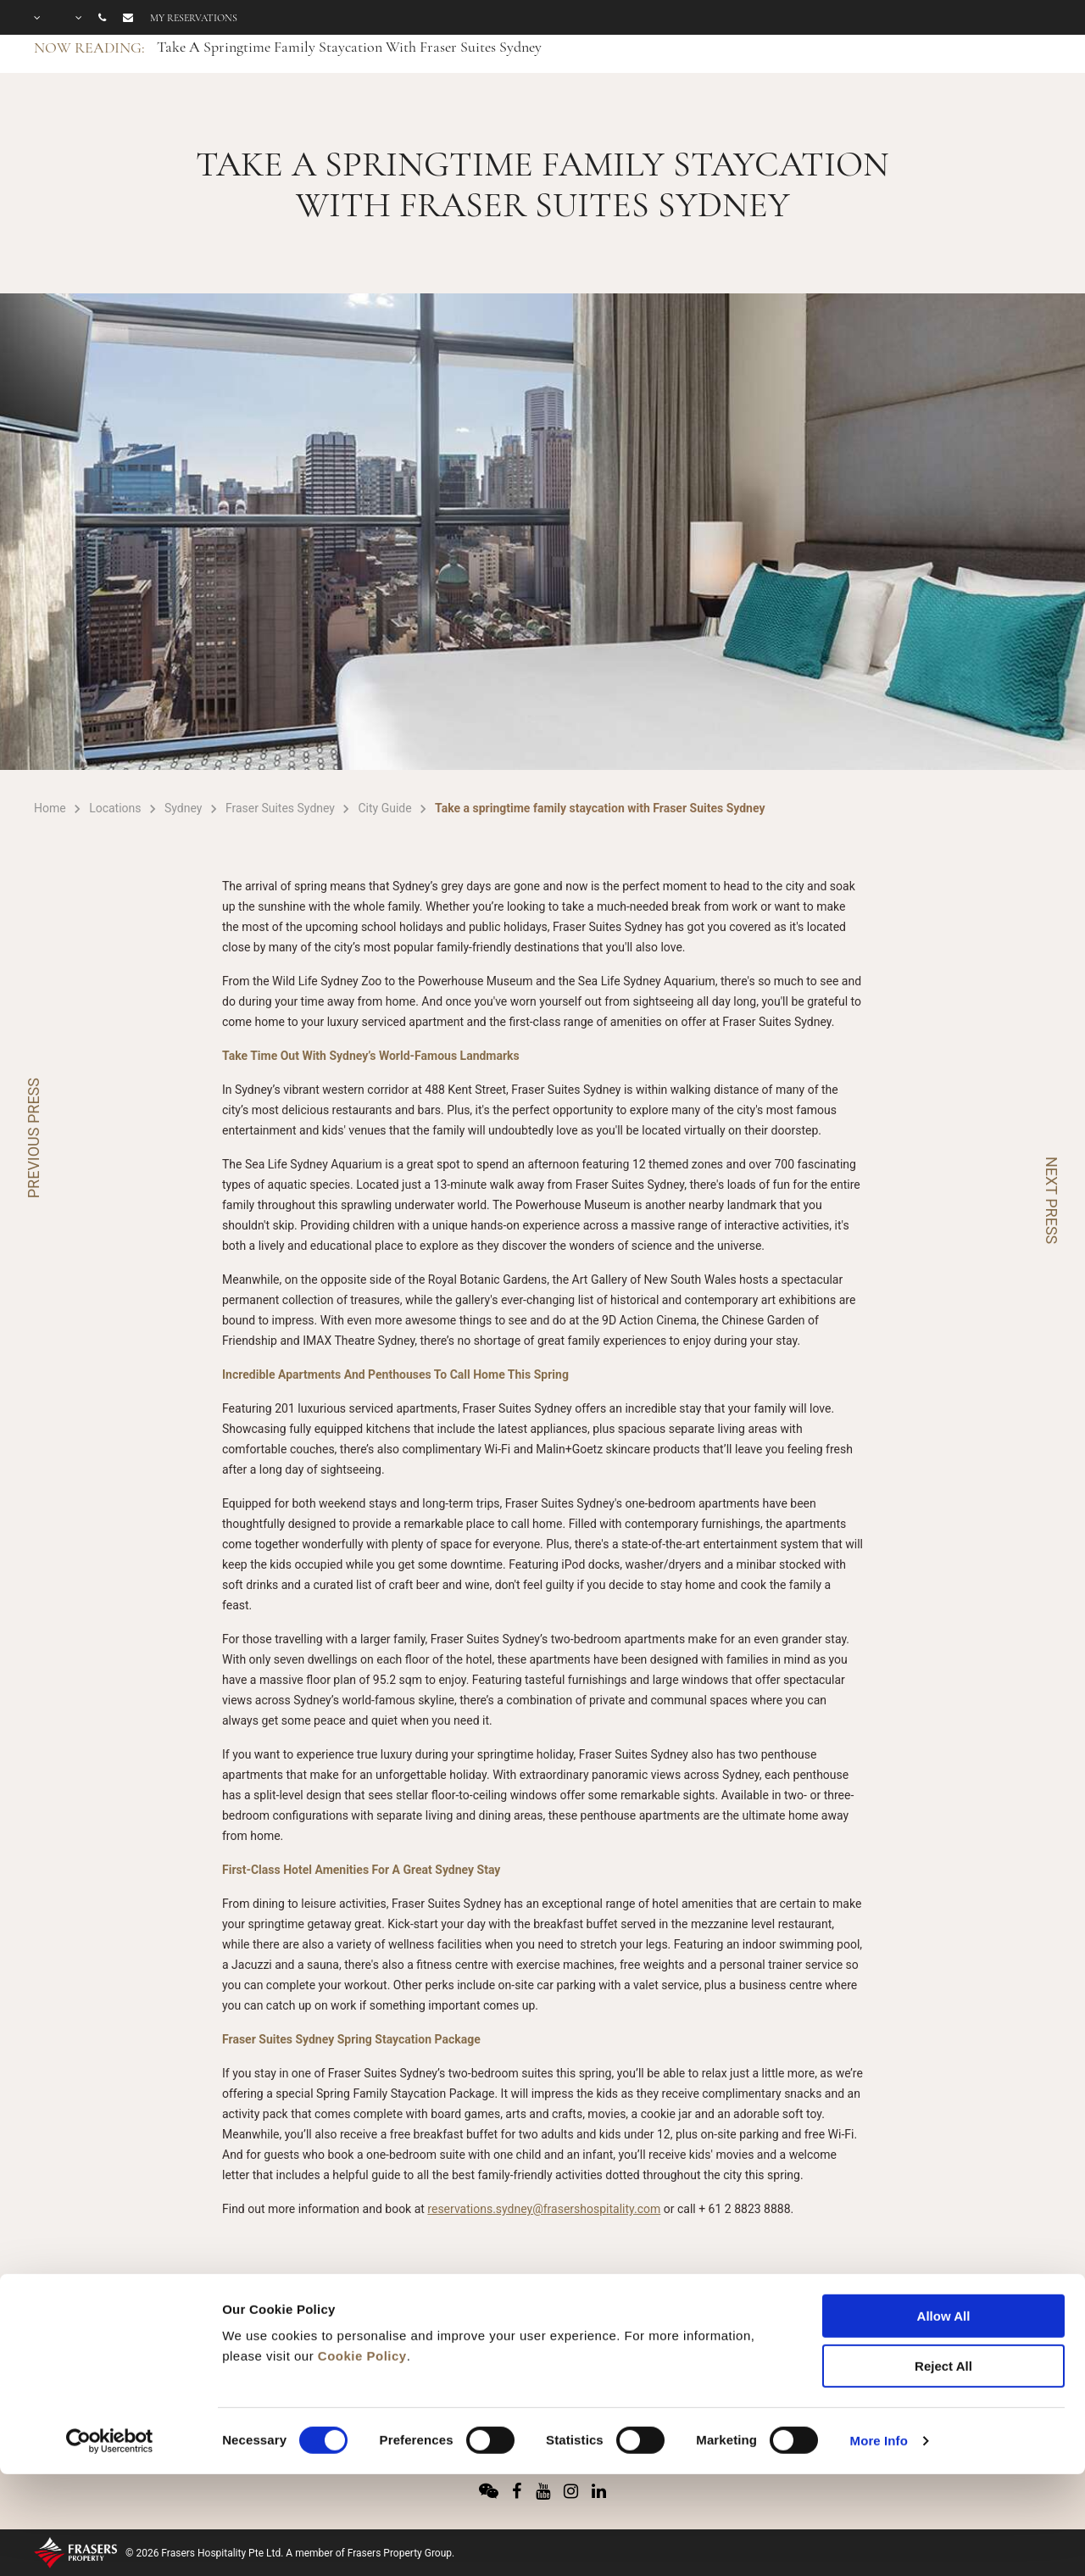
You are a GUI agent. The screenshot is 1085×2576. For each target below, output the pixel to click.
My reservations (193, 18)
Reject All (943, 2268)
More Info (879, 2342)
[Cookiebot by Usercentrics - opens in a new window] (110, 2343)
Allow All (944, 2218)
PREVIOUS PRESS (33, 1138)
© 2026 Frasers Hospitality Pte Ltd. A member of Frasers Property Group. (289, 2553)
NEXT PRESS (1051, 1200)
